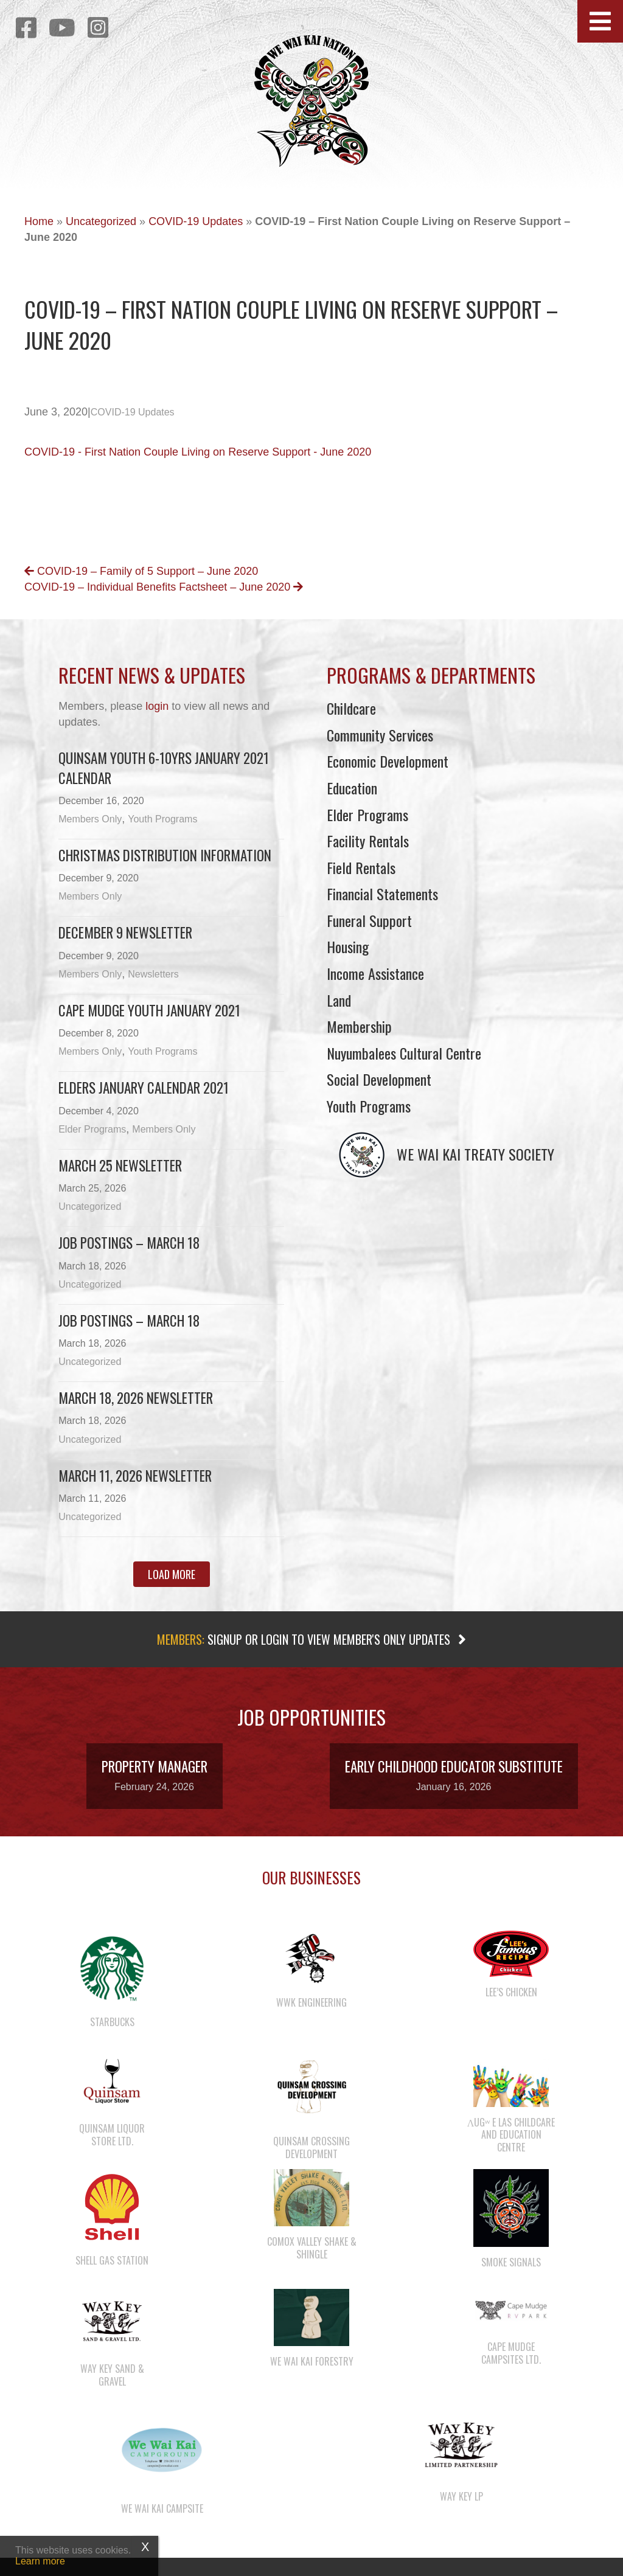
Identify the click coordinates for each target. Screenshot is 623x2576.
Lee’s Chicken (511, 1992)
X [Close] (145, 2546)
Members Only (90, 819)
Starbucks (112, 2022)
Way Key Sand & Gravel (112, 2375)
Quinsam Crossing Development (311, 2147)
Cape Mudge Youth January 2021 (149, 1010)
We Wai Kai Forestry (311, 2361)
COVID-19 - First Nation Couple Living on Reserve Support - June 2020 (197, 452)
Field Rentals (361, 867)
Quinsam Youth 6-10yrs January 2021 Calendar (163, 768)
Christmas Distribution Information (164, 855)
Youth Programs (162, 819)
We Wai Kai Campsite (162, 2508)
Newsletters (153, 974)
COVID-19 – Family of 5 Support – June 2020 (141, 571)
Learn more (40, 2561)
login (157, 706)
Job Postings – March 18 (129, 1242)
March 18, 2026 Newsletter (135, 1397)
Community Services (380, 735)
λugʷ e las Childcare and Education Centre (511, 2135)
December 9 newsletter (125, 932)
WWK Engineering (311, 2002)
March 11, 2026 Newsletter (135, 1475)
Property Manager (154, 1766)
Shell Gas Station (111, 2260)
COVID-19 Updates (195, 221)
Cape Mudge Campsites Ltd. (511, 2353)
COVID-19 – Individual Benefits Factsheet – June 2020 (163, 587)
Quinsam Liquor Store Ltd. (112, 2134)
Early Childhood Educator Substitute (454, 1766)
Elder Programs (92, 1129)
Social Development (379, 1079)
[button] (600, 21)
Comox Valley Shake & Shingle (312, 2248)
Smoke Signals (511, 2262)
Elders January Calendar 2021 (143, 1087)
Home (39, 221)
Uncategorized (101, 221)
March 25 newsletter (120, 1165)
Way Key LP (461, 2496)
